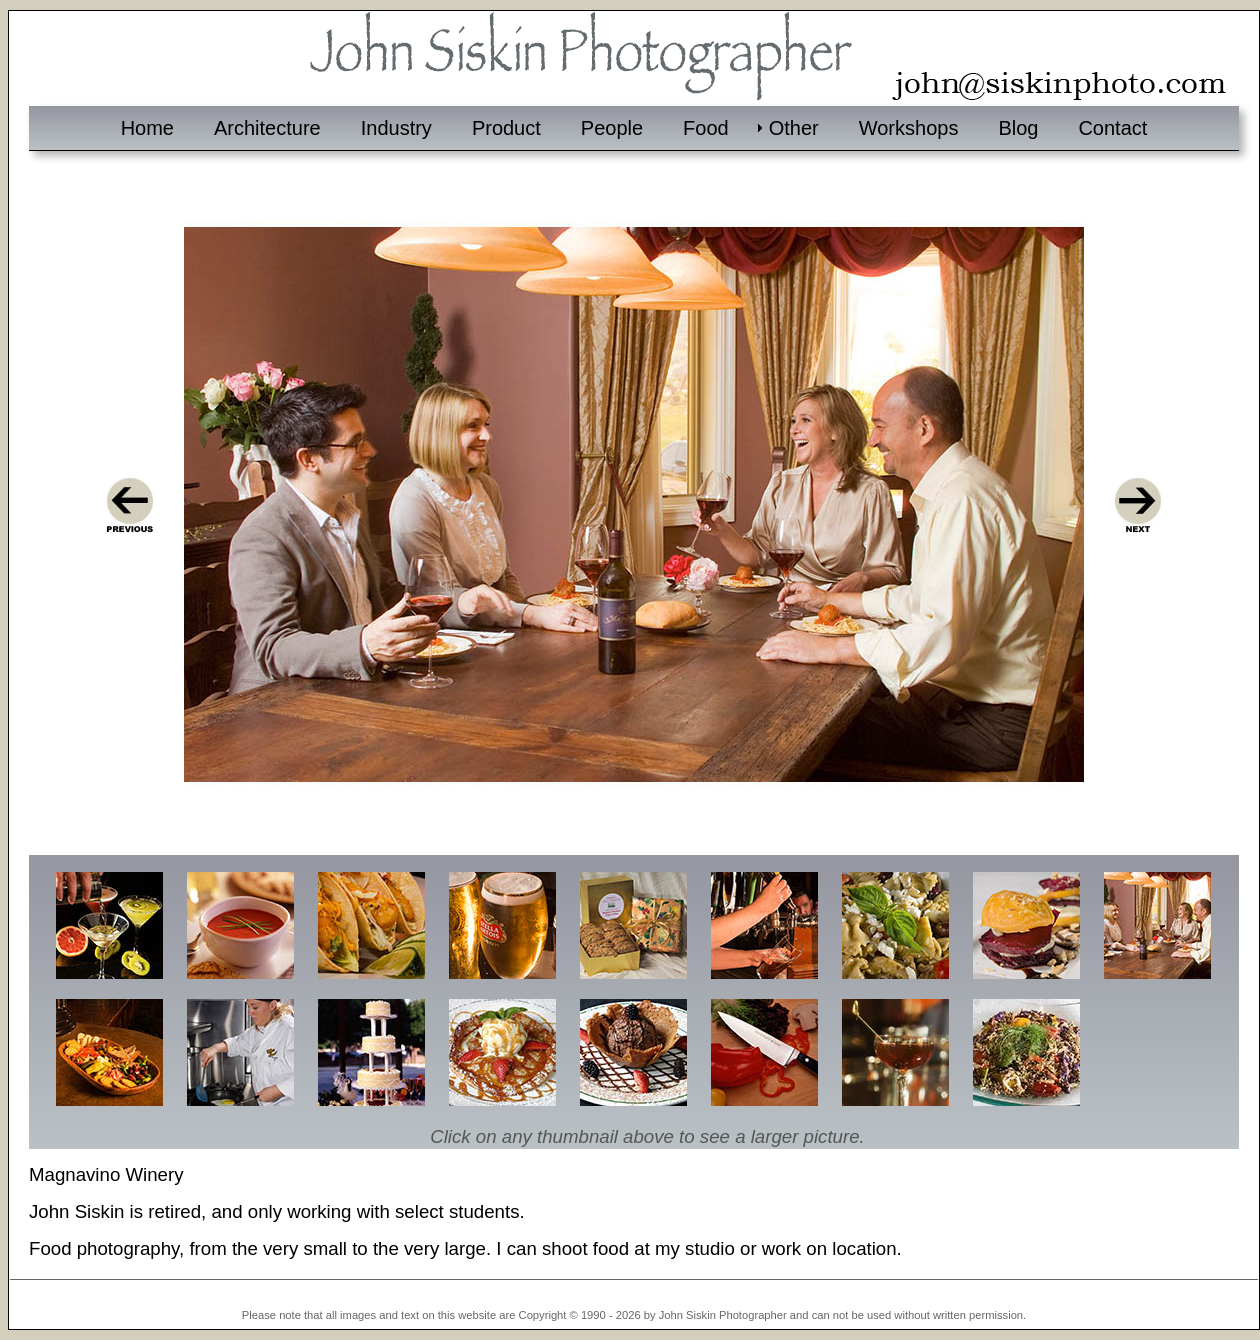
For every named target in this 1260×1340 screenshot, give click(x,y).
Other (794, 128)
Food (706, 128)
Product (506, 128)
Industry (396, 128)
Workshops (909, 128)
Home (147, 128)
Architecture (267, 128)
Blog (1018, 128)
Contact (1112, 128)
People (612, 128)
